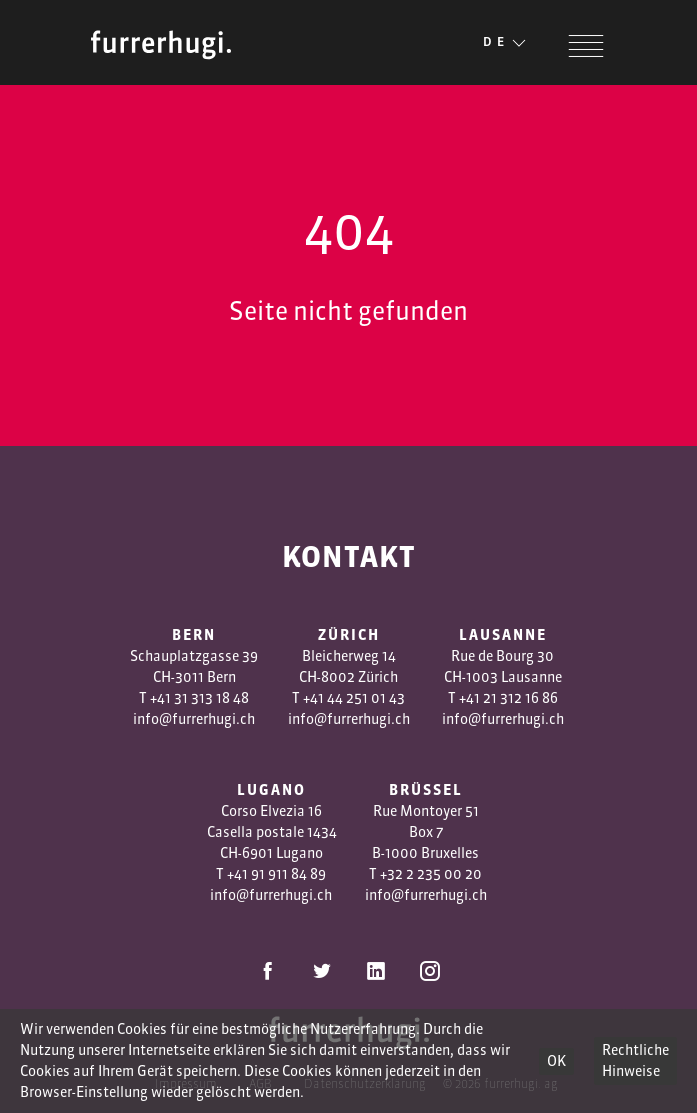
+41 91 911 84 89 (276, 874)
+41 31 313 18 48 (199, 698)
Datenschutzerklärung (365, 1083)
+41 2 (475, 698)
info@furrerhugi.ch (194, 719)
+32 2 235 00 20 (431, 874)
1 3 (499, 698)
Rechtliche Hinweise (635, 1060)
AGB (260, 1083)
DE (506, 43)
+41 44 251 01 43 (354, 698)
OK (556, 1061)
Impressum (186, 1083)
